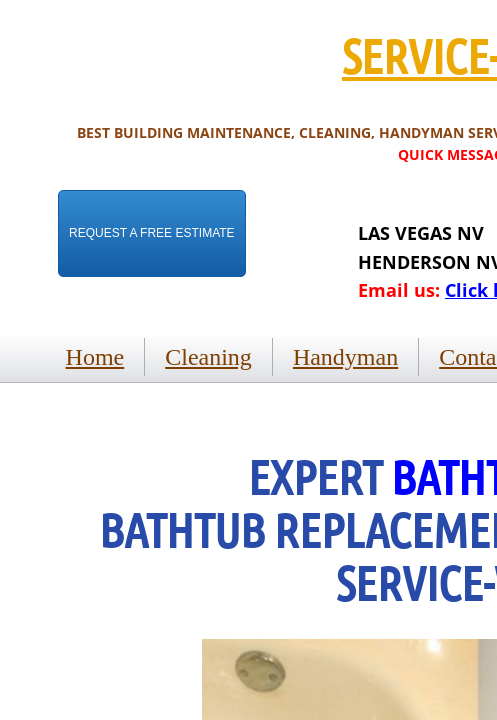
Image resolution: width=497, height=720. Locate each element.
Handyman (345, 357)
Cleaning (208, 357)
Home (95, 357)
